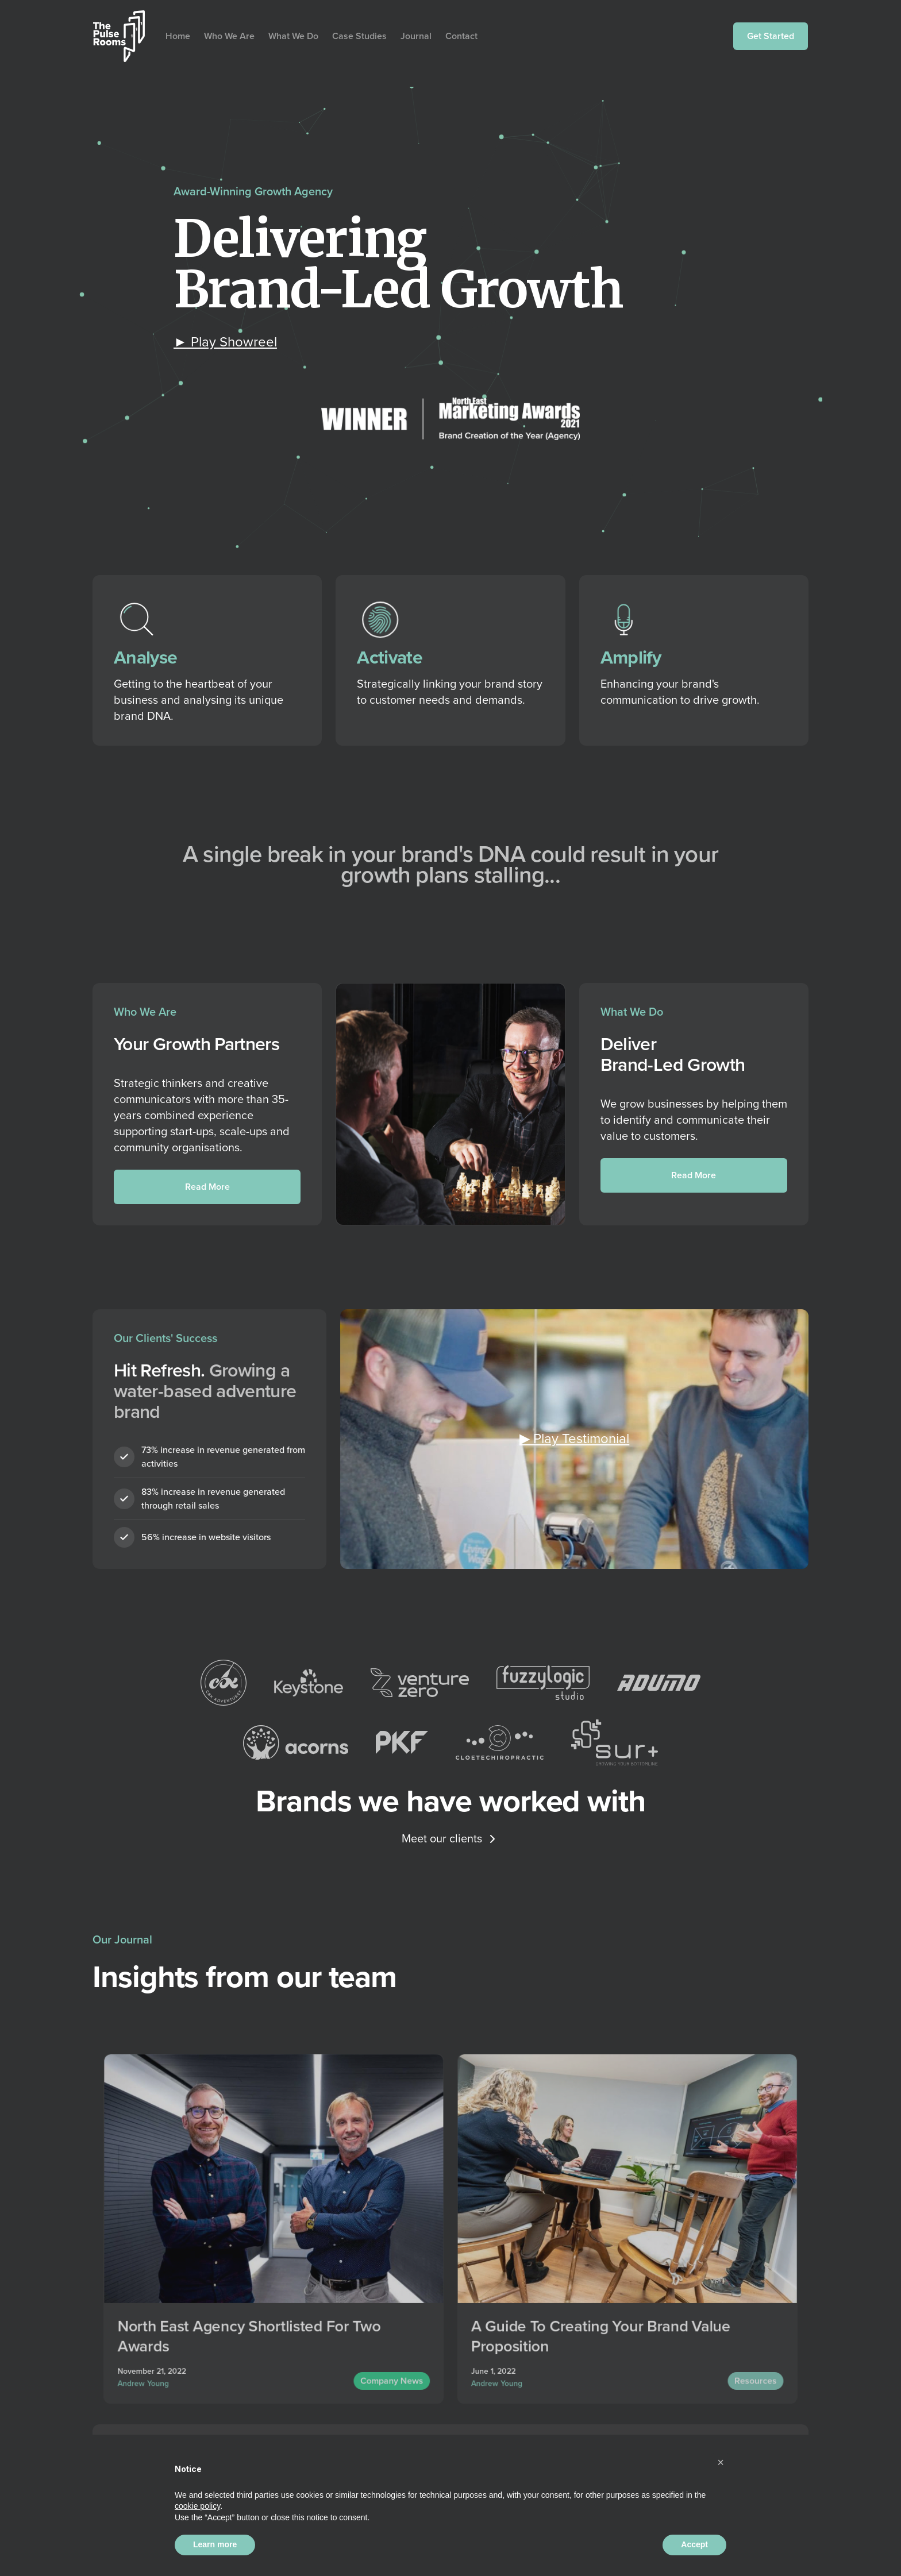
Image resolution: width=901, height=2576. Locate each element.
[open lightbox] (225, 342)
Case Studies (359, 36)
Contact (461, 36)
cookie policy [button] (197, 2506)
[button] (720, 2462)
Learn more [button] (215, 2544)
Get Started (770, 36)
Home (177, 36)
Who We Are (229, 36)
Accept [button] (694, 2544)
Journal (416, 36)
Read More (207, 1187)
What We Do (293, 36)
